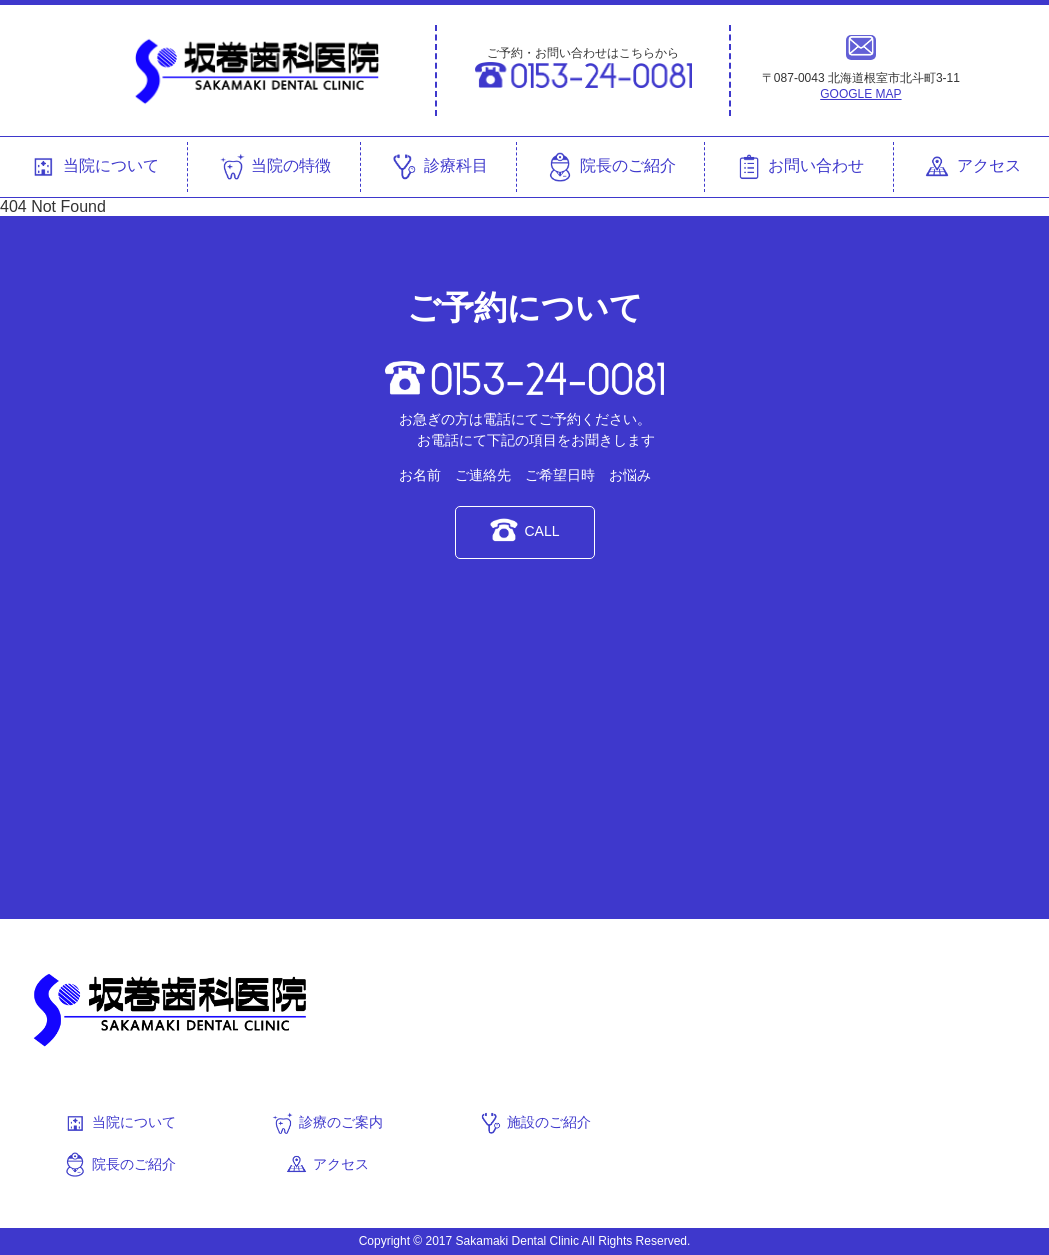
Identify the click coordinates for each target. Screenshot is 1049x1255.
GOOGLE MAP (860, 94)
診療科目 (438, 167)
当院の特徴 (274, 167)
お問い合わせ (799, 167)
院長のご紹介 (610, 167)
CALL (524, 530)
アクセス (971, 167)
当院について (93, 167)
